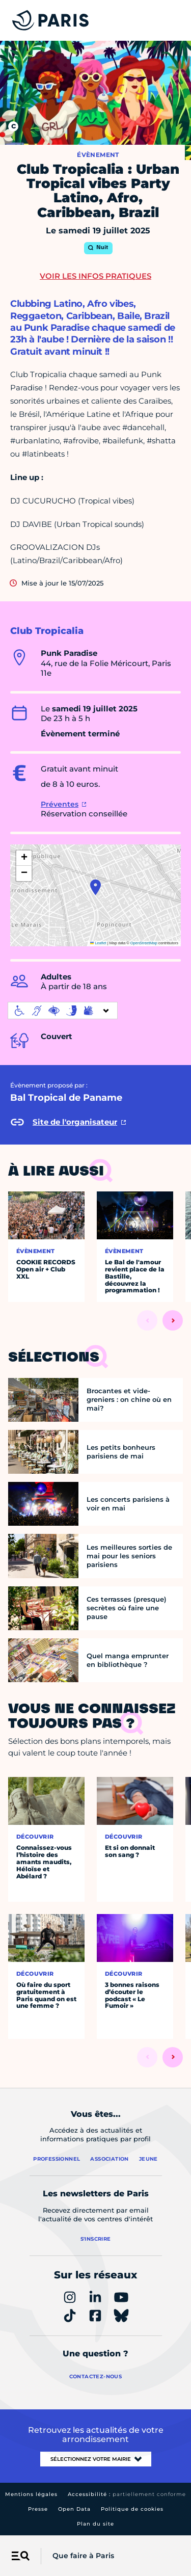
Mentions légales (31, 2494)
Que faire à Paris (83, 2555)
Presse (38, 2509)
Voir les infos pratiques (95, 276)
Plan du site (95, 2523)
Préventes (59, 804)
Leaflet (98, 943)
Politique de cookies (132, 2509)
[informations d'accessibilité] (63, 1010)
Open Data (74, 2509)
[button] (95, 887)
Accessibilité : (127, 2494)
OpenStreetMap (143, 943)
